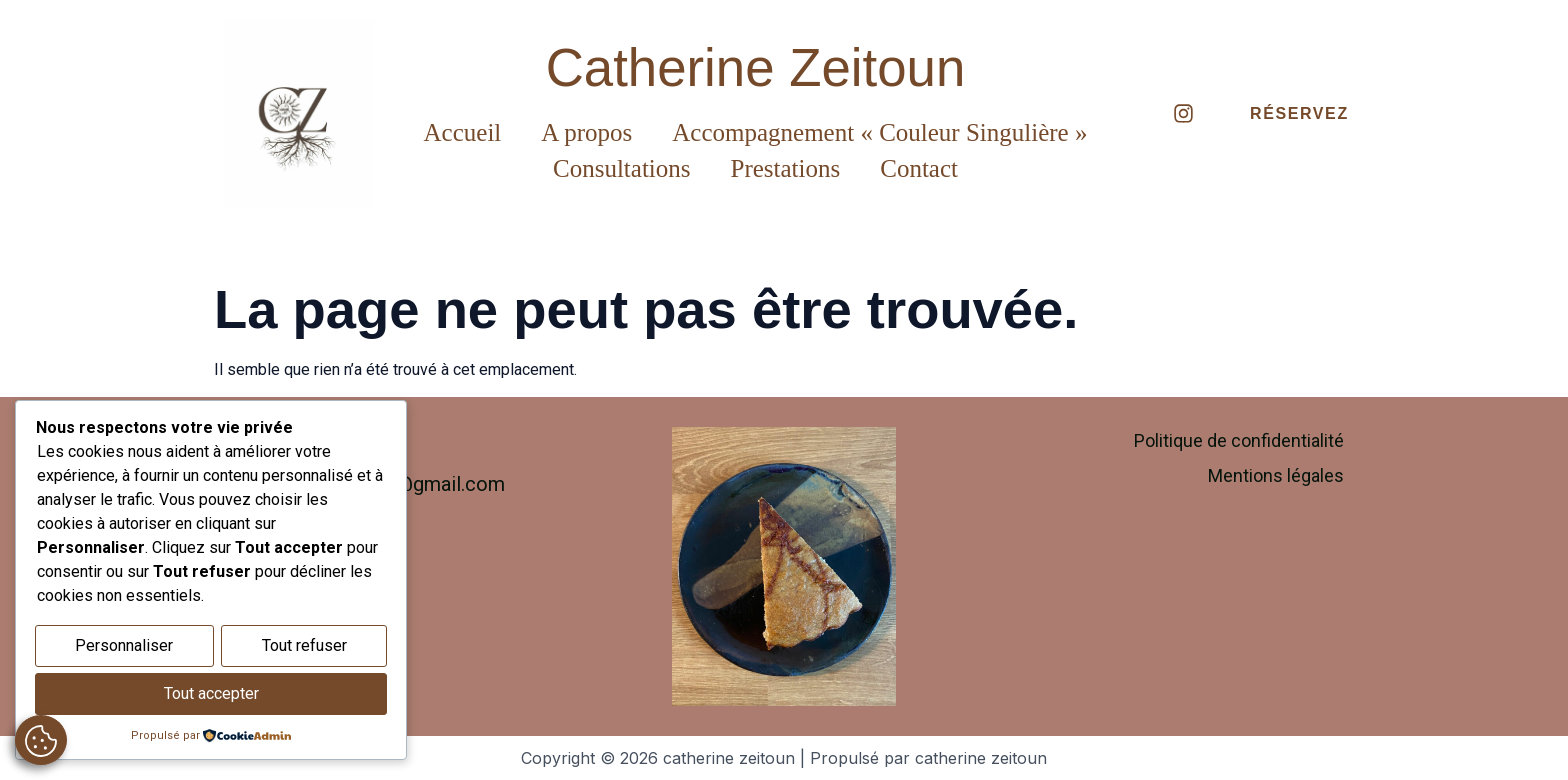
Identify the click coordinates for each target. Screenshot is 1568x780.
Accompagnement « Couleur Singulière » (879, 132)
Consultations (622, 168)
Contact (919, 168)
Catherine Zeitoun (756, 67)
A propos (586, 132)
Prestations (786, 168)
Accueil (463, 132)
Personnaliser (124, 648)
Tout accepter (211, 694)
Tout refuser (304, 648)
